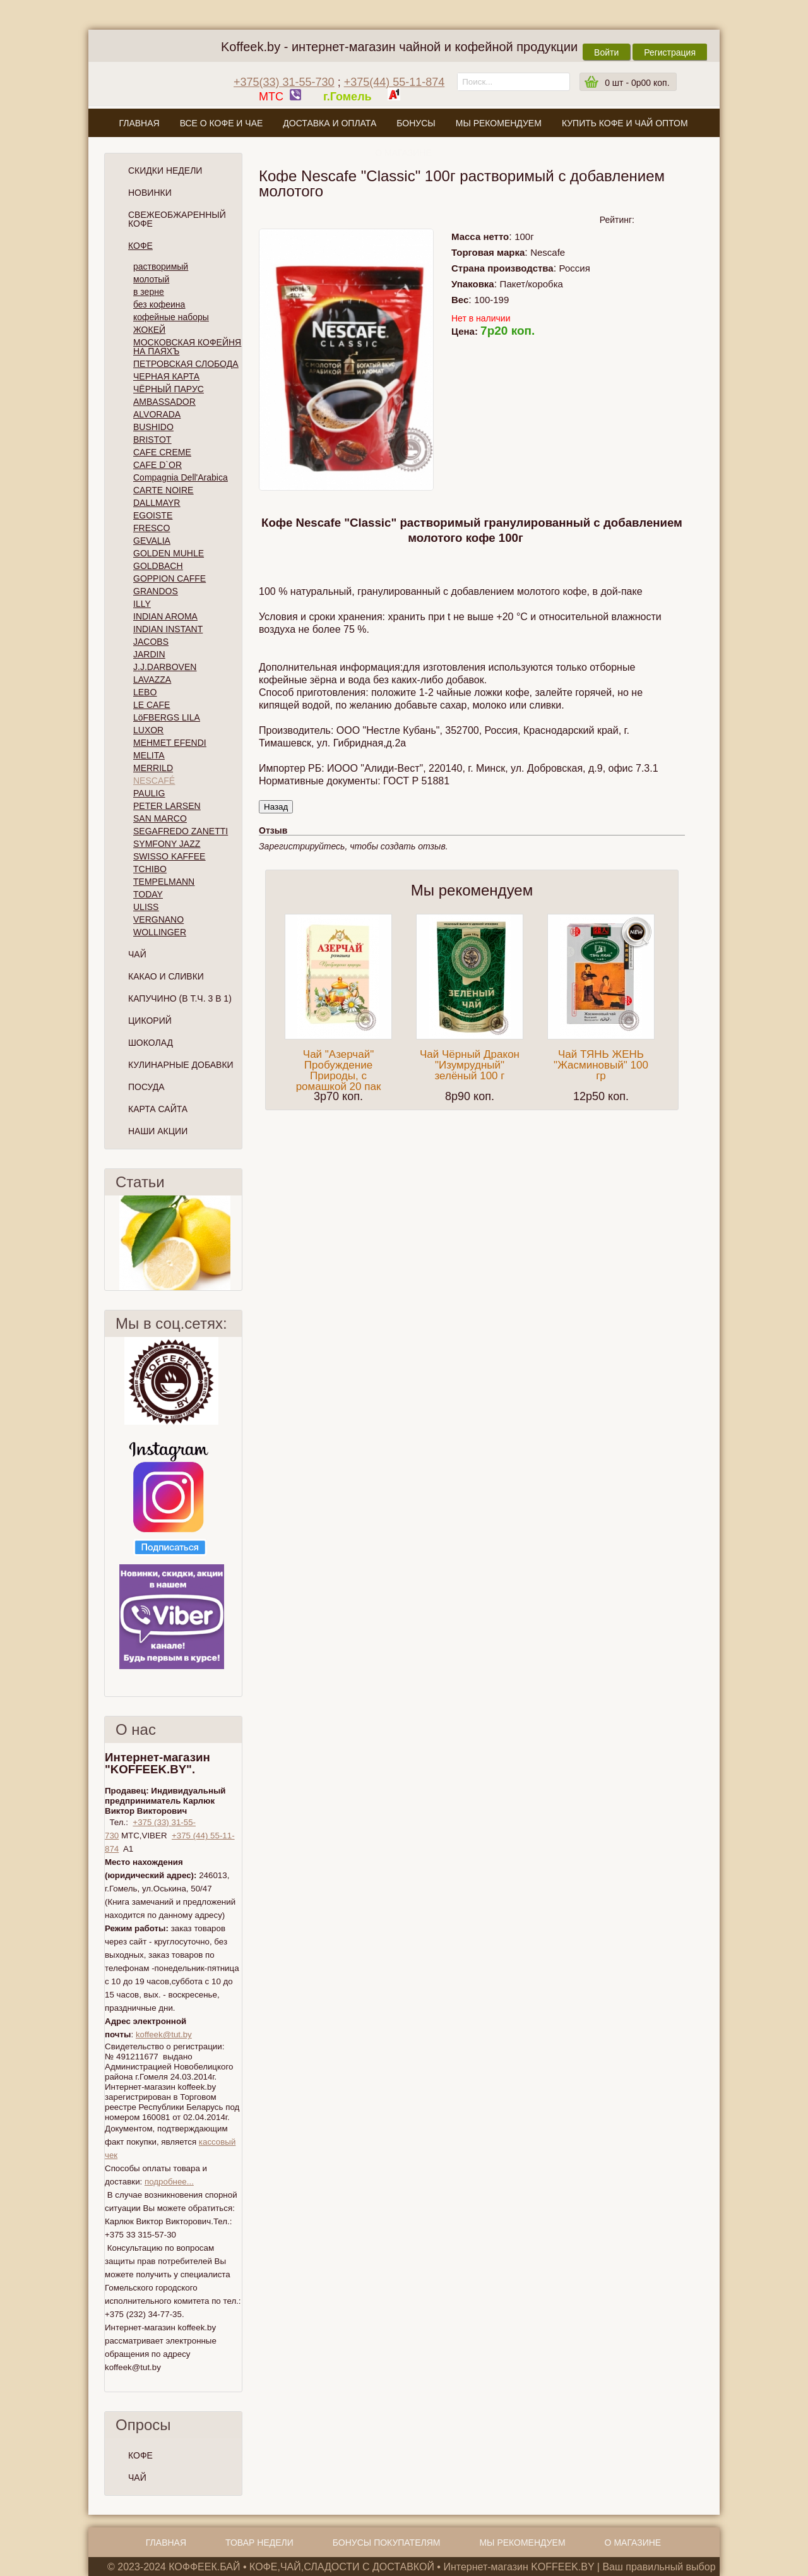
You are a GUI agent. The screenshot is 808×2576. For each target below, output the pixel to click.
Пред (110, 1243)
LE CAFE (151, 705)
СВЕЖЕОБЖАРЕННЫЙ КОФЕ (177, 219)
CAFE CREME (162, 452)
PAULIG (149, 793)
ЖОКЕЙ (149, 330)
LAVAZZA (152, 679)
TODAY (148, 894)
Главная (139, 123)
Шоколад (150, 1043)
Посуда (146, 1087)
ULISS (145, 907)
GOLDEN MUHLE (168, 553)
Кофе (140, 246)
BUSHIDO (153, 427)
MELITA (149, 755)
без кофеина (159, 304)
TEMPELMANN (163, 882)
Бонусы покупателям (387, 2542)
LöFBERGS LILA (166, 717)
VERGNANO (158, 919)
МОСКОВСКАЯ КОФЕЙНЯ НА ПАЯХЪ (187, 346)
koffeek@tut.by (164, 2034)
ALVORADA (157, 414)
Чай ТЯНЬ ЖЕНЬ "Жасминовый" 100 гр (601, 1065)
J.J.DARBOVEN (164, 667)
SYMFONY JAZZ (166, 844)
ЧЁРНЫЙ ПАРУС (168, 389)
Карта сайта (157, 1109)
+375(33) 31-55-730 (284, 82)
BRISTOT (152, 439)
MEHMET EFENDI (169, 743)
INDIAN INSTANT (168, 629)
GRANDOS (155, 591)
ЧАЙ (137, 2477)
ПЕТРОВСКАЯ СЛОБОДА (186, 364)
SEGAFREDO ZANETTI (180, 831)
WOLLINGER (159, 932)
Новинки (150, 193)
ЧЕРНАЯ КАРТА (166, 376)
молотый (151, 279)
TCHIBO (150, 869)
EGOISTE (152, 515)
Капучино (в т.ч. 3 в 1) (180, 998)
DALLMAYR (156, 503)
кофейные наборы (171, 317)
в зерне (148, 292)
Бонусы (415, 123)
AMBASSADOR (164, 402)
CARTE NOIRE (163, 490)
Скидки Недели (165, 170)
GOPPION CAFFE (169, 578)
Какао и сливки (166, 976)
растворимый (160, 266)
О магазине (403, 153)
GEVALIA (151, 541)
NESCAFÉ (154, 781)
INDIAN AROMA (165, 616)
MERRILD (153, 768)
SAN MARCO (160, 818)
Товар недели (259, 2542)
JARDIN (149, 654)
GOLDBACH (158, 566)
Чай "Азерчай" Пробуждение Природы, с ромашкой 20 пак (338, 1070)
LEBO (145, 692)
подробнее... (169, 2181)
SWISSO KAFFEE (169, 856)
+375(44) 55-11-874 (394, 82)
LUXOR (148, 730)
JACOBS (151, 642)
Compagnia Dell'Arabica (180, 477)
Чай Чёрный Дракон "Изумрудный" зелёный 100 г (470, 1065)
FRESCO (151, 528)
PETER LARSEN (167, 806)
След (237, 1243)
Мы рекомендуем (499, 123)
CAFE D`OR (157, 465)
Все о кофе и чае (221, 123)
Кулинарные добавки (181, 1065)
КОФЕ (140, 2455)
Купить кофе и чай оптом (625, 123)
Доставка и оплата (329, 123)
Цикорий (150, 1020)
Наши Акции (157, 1131)
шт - (637, 83)
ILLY (142, 604)
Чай (137, 954)
